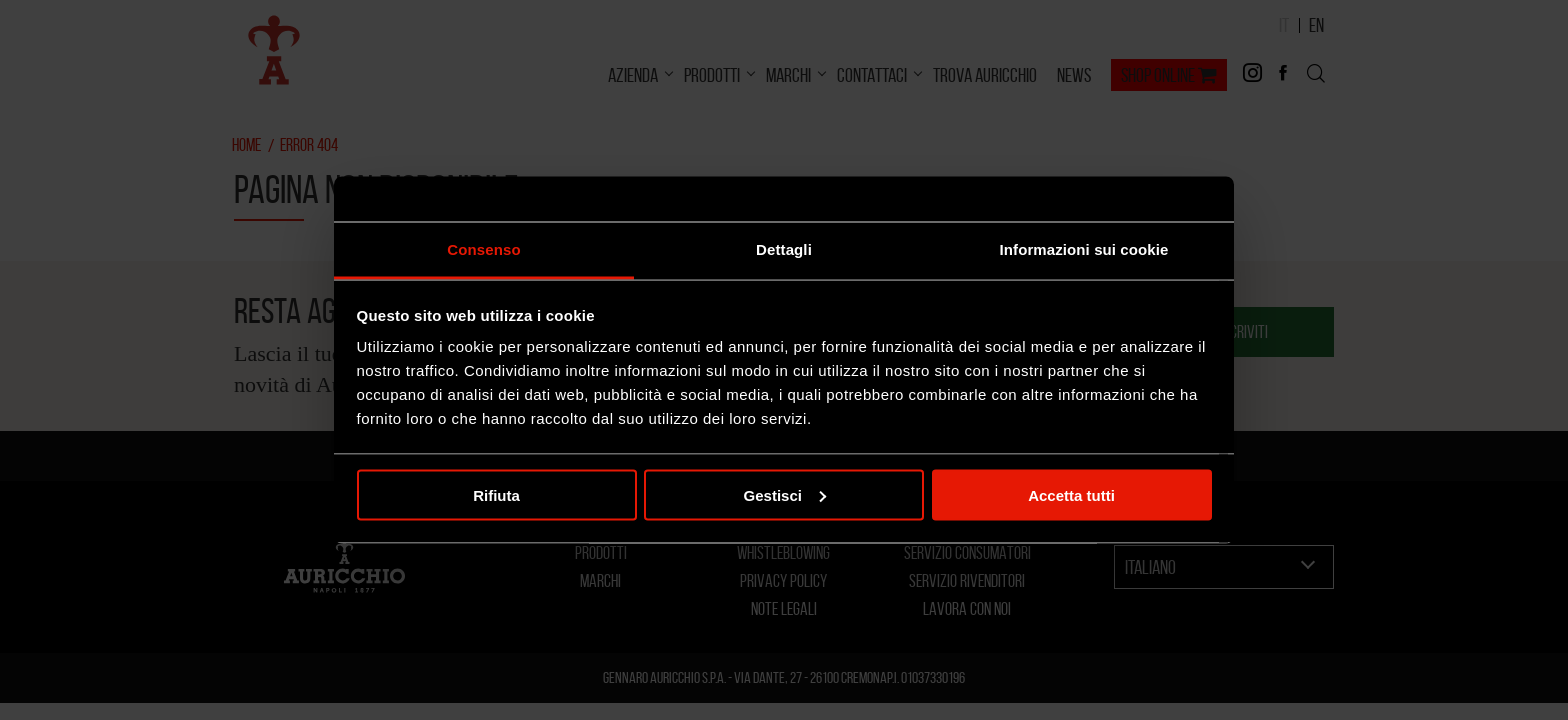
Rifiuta (496, 494)
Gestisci (785, 494)
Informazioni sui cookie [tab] (1084, 249)
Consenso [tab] (483, 249)
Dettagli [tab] (784, 249)
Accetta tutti (1071, 494)
